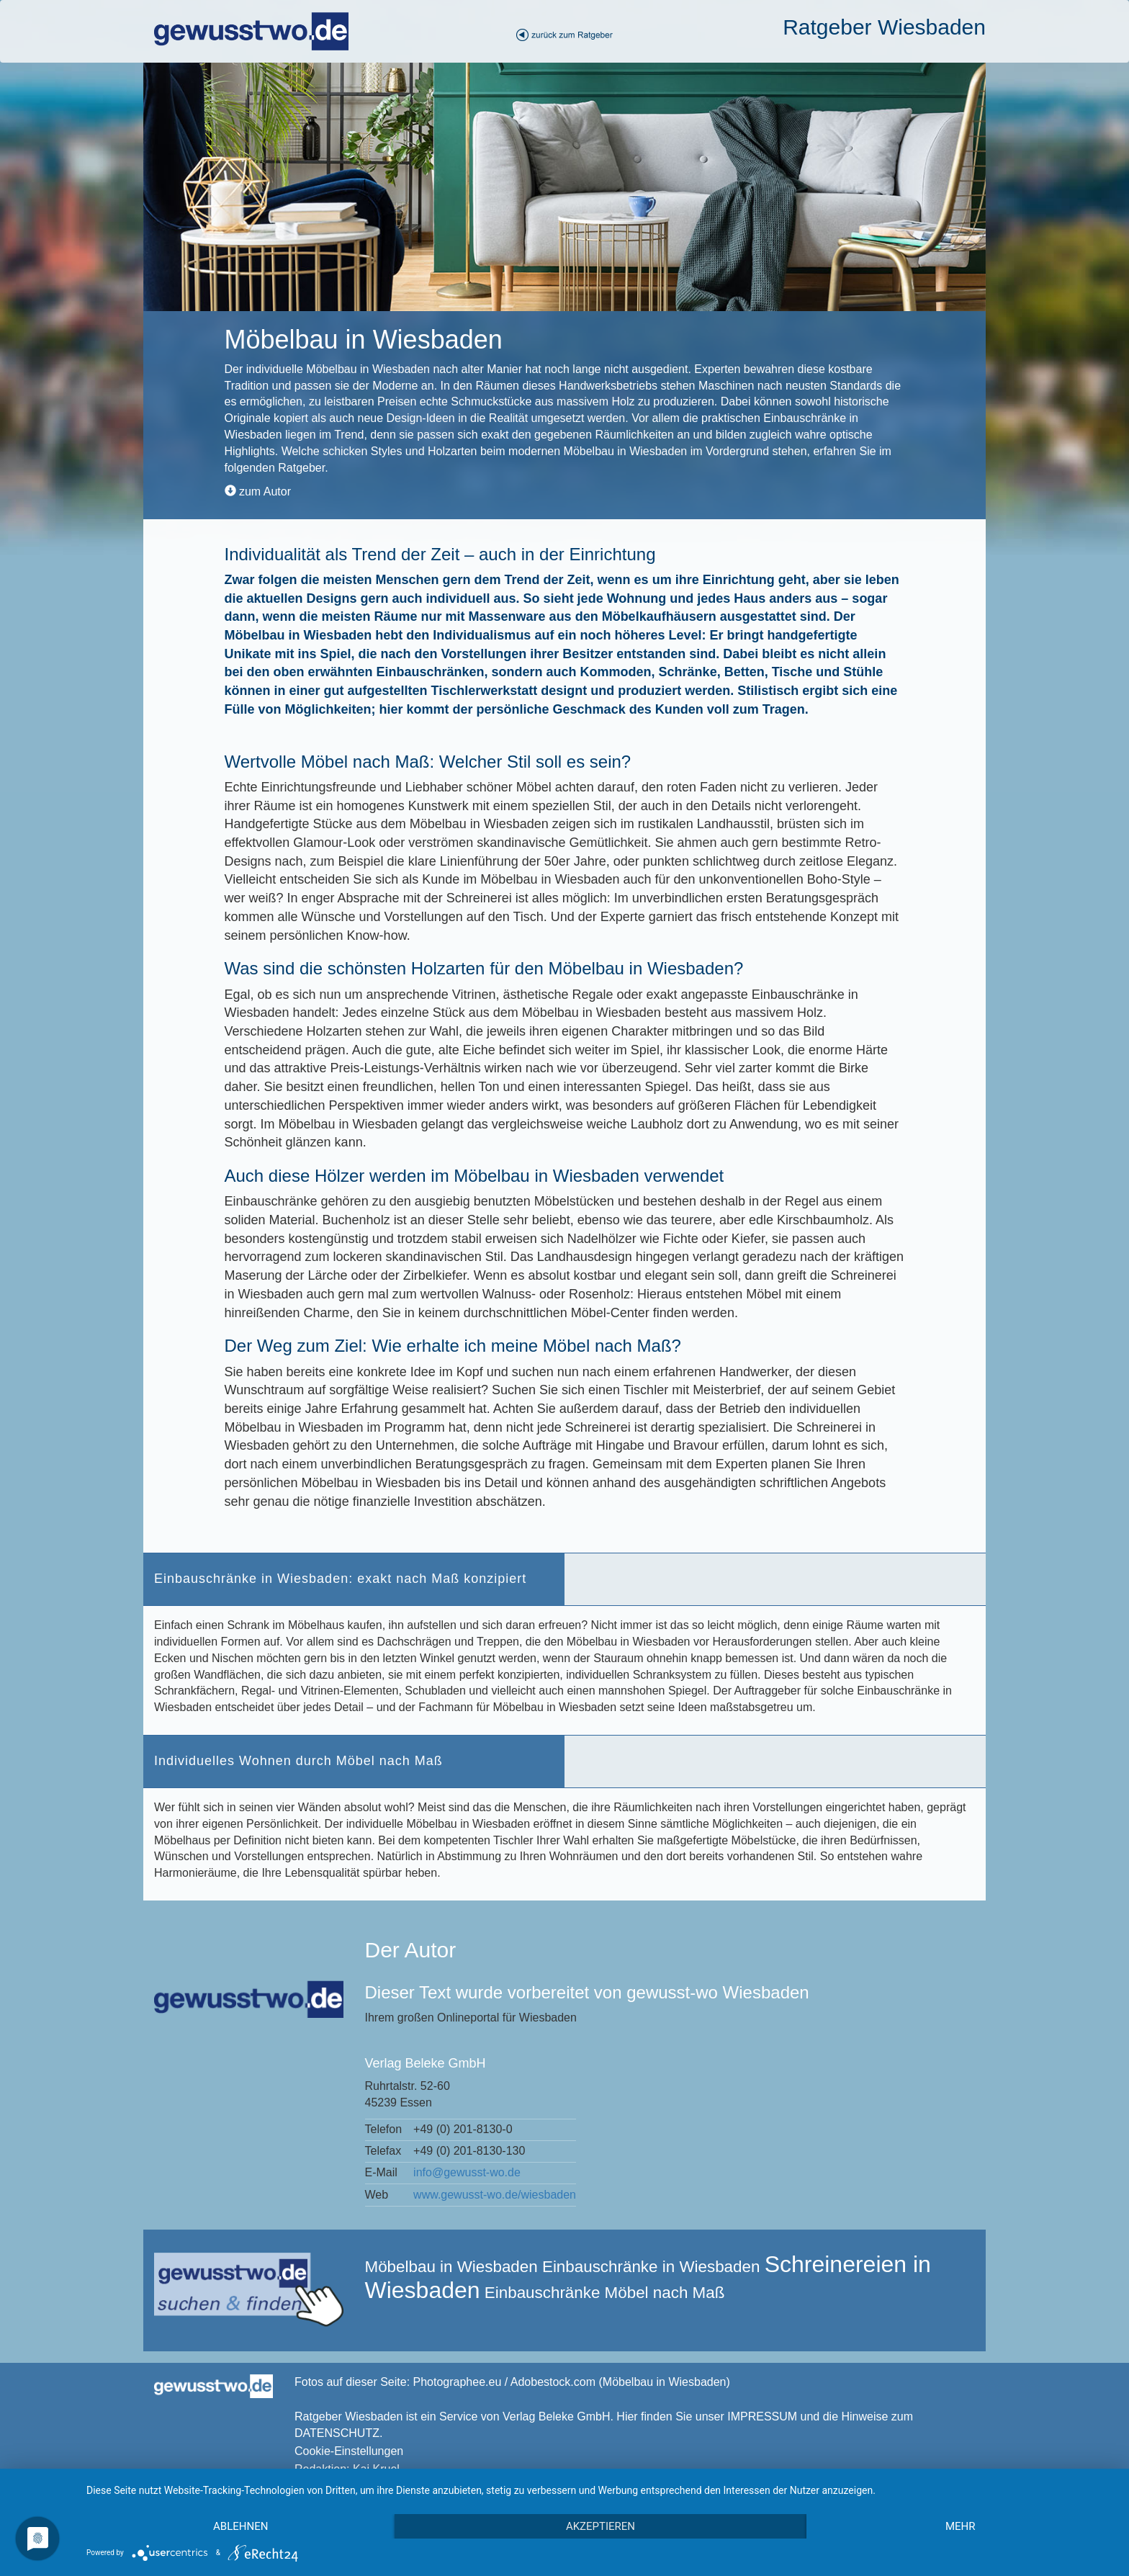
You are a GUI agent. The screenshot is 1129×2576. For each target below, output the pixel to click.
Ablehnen (240, 2526)
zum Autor (258, 491)
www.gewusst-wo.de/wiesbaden (494, 2195)
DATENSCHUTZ (336, 2433)
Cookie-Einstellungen (348, 2451)
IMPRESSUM (762, 2416)
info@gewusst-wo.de (467, 2172)
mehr (960, 2526)
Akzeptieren (600, 2526)
